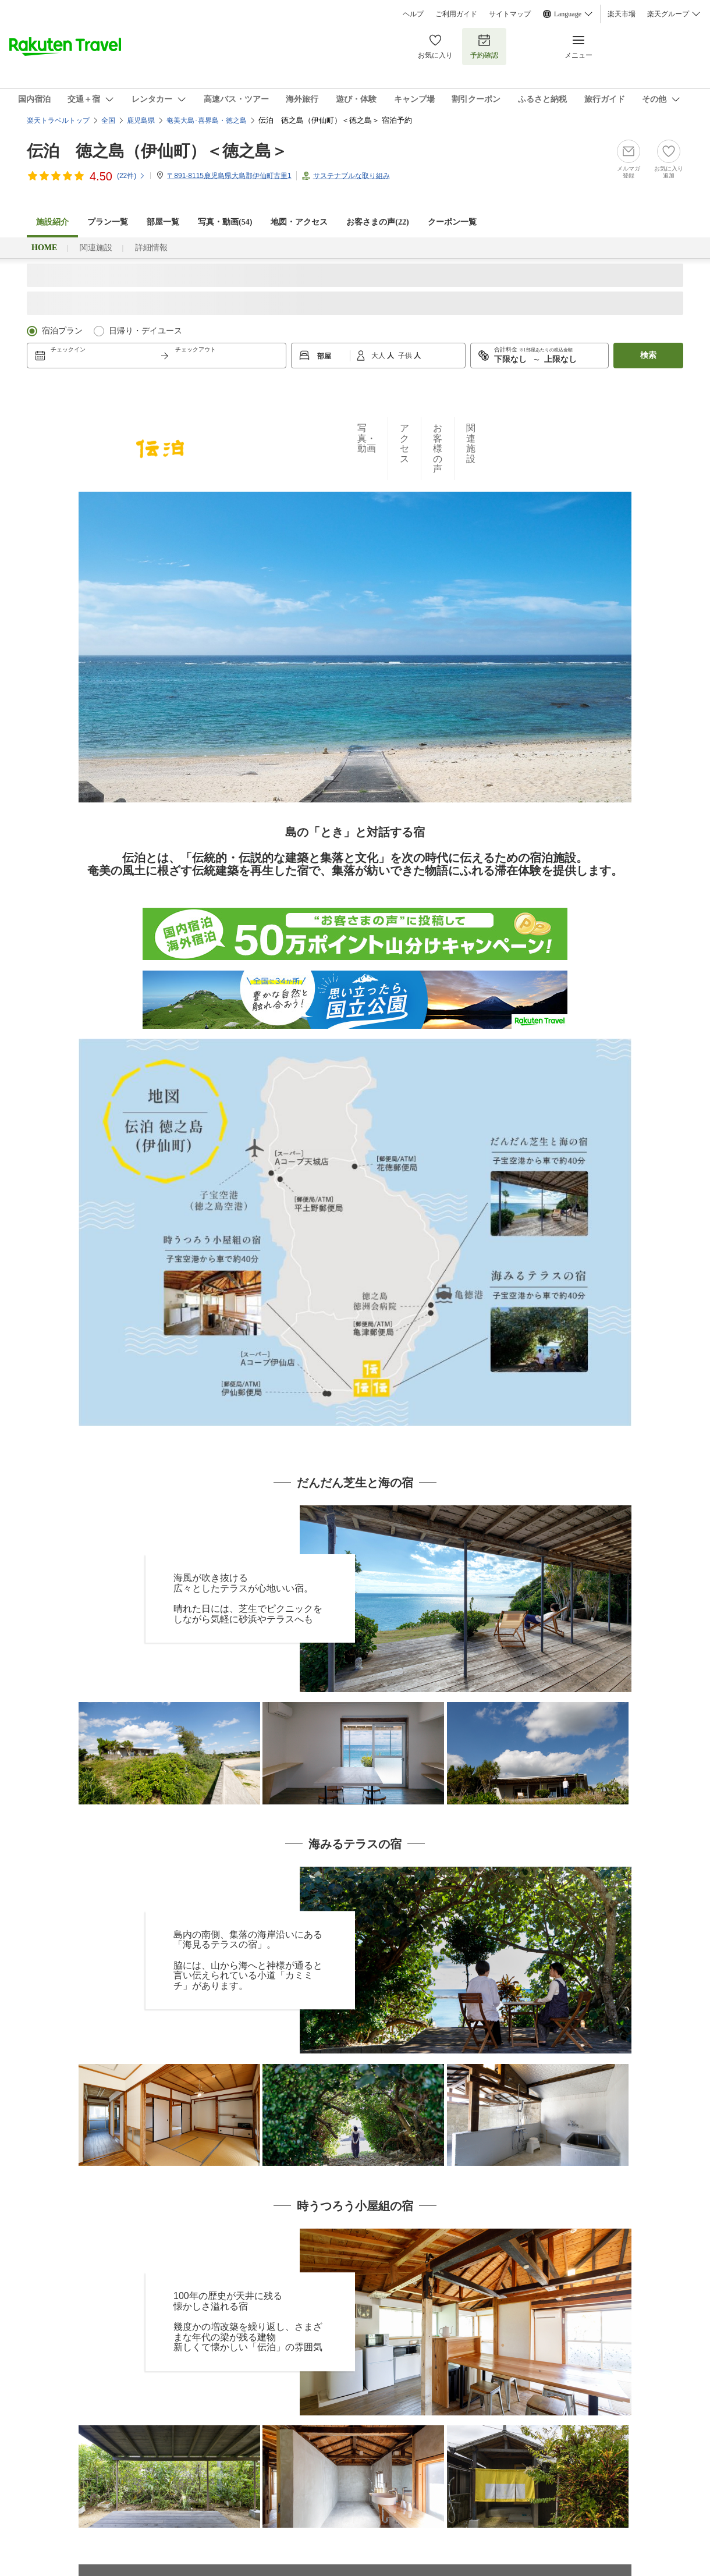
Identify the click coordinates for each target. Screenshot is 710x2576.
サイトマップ (510, 14)
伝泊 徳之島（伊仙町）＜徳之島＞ (157, 151)
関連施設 (96, 247)
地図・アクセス (299, 222)
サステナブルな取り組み (351, 176)
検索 (648, 355)
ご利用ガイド (456, 14)
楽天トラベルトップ (58, 120)
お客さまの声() (377, 222)
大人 (379, 355)
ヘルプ (413, 14)
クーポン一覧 (452, 222)
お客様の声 (437, 448)
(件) (131, 175)
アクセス (404, 443)
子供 (406, 355)
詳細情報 (151, 247)
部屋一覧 (163, 222)
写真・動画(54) (225, 222)
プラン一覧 (107, 222)
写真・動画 (366, 438)
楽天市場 (622, 14)
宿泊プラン (62, 330)
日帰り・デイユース (145, 330)
